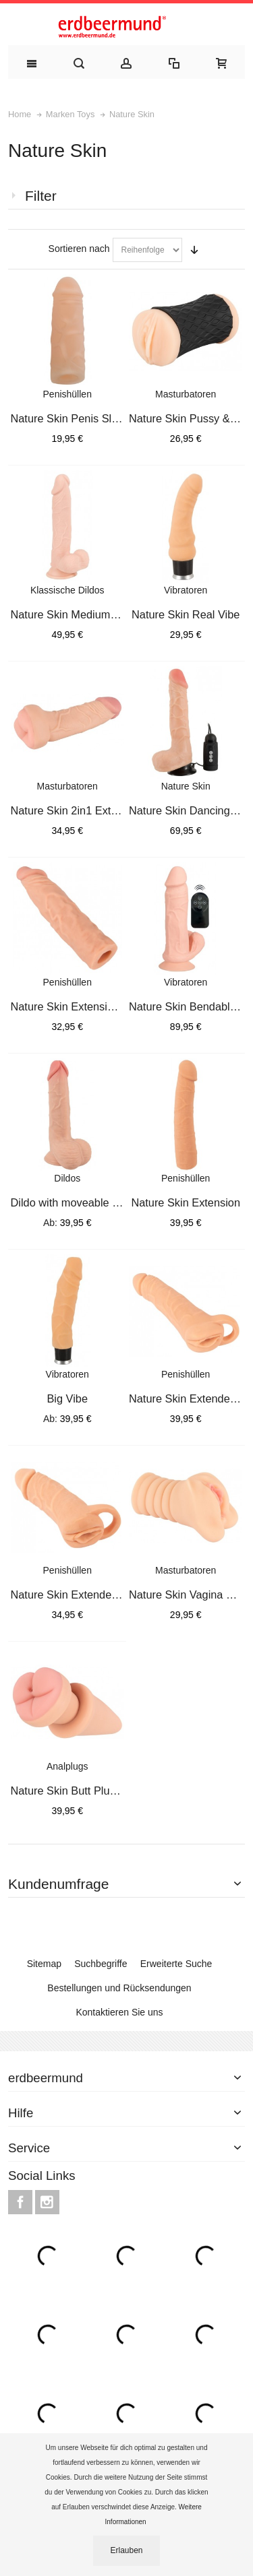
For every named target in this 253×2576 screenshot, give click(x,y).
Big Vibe (67, 1398)
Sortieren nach (79, 248)
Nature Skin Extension (185, 1202)
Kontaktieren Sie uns (119, 2012)
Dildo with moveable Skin (72, 1202)
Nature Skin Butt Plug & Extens (87, 1790)
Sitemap (44, 1963)
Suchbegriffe (100, 1963)
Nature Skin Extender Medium (84, 1594)
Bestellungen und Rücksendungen (119, 1988)
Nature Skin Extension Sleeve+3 (90, 1006)
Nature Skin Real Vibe (186, 614)
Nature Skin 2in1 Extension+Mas (91, 810)
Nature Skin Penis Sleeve (73, 418)
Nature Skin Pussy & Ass (190, 418)
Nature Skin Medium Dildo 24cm (90, 614)
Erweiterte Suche (176, 1963)
